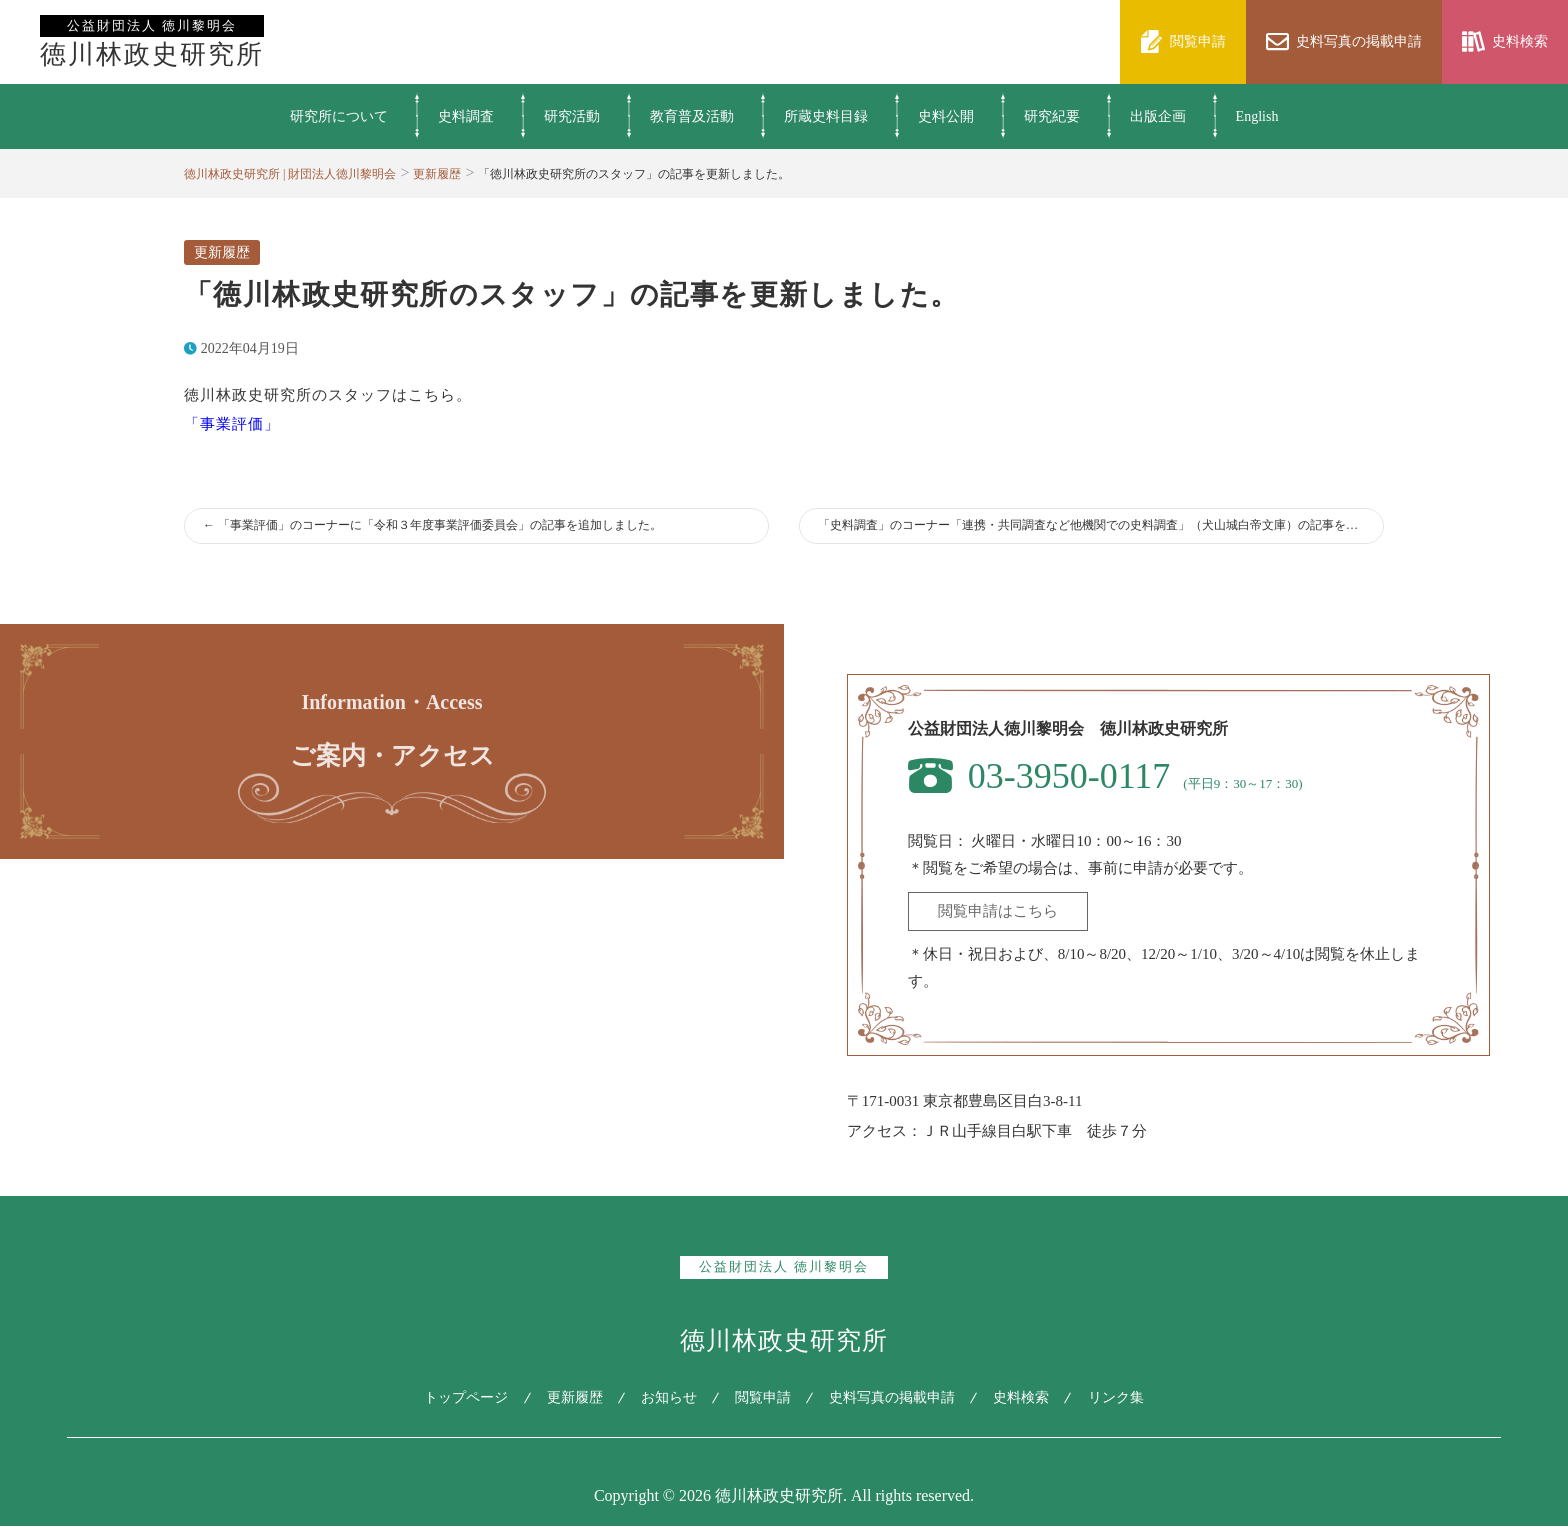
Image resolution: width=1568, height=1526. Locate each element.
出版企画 (1158, 116)
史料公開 (946, 116)
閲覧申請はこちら (998, 911)
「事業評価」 (232, 424)
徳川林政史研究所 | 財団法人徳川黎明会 (290, 174)
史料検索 (1025, 1397)
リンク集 (1121, 1397)
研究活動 (572, 116)
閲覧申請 (763, 1397)
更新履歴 (437, 174)
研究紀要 (1052, 116)
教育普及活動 (692, 116)
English (1257, 116)
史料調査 (466, 116)
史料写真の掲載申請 (894, 1397)
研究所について (339, 116)
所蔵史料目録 (826, 116)
